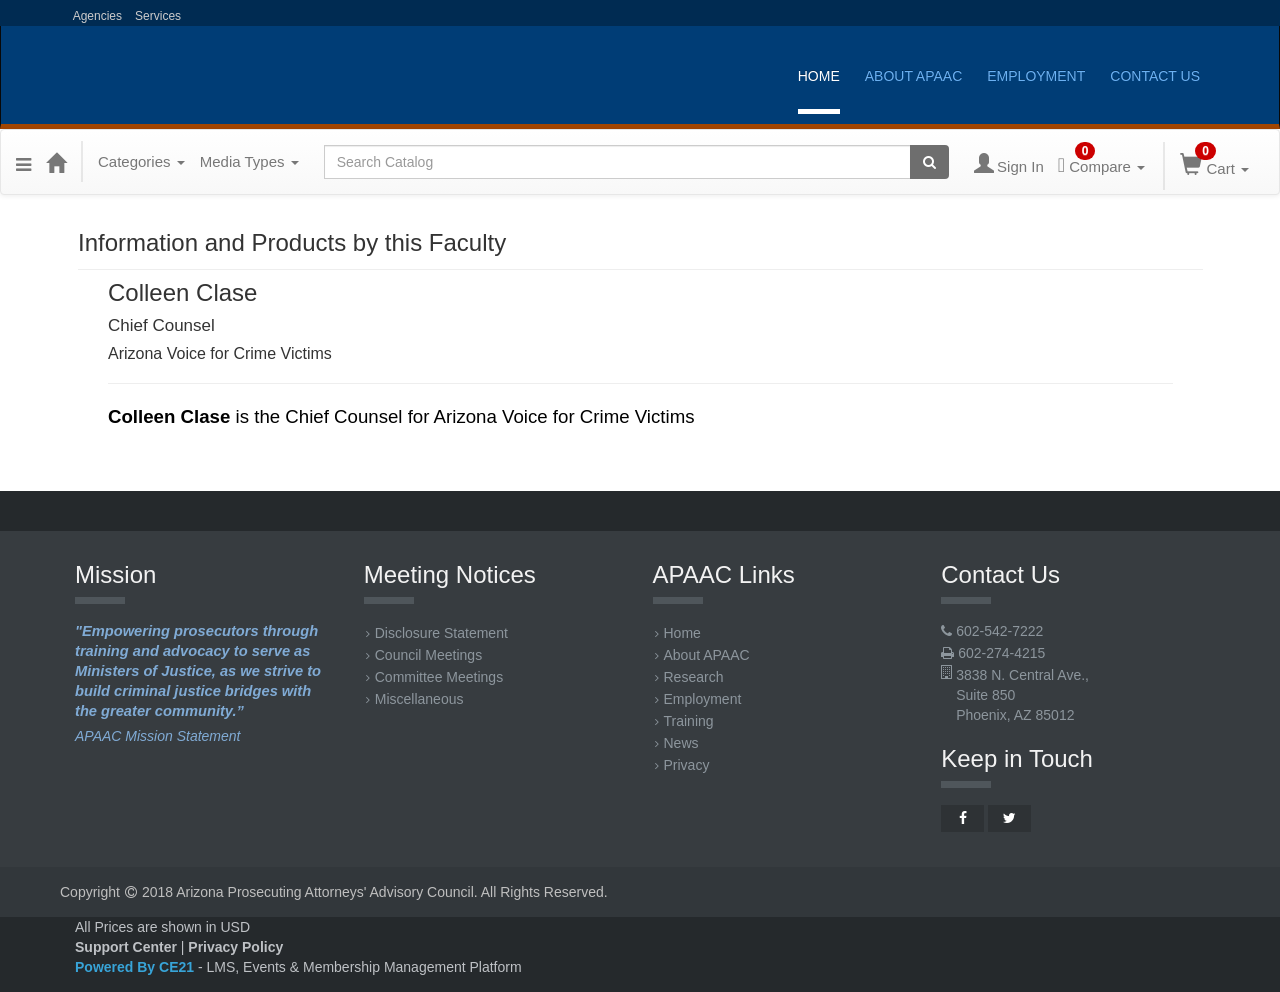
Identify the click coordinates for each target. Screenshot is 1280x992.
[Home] (56, 162)
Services (158, 16)
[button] (23, 162)
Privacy (682, 765)
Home (819, 76)
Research (689, 677)
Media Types (249, 161)
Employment (1036, 76)
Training (684, 721)
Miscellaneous (415, 699)
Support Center (126, 947)
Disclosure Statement (437, 633)
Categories (141, 161)
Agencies (96, 16)
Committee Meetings (434, 677)
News (677, 743)
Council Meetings (424, 655)
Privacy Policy (235, 947)
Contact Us (1155, 76)
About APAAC (914, 76)
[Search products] (929, 162)
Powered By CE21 (136, 967)
